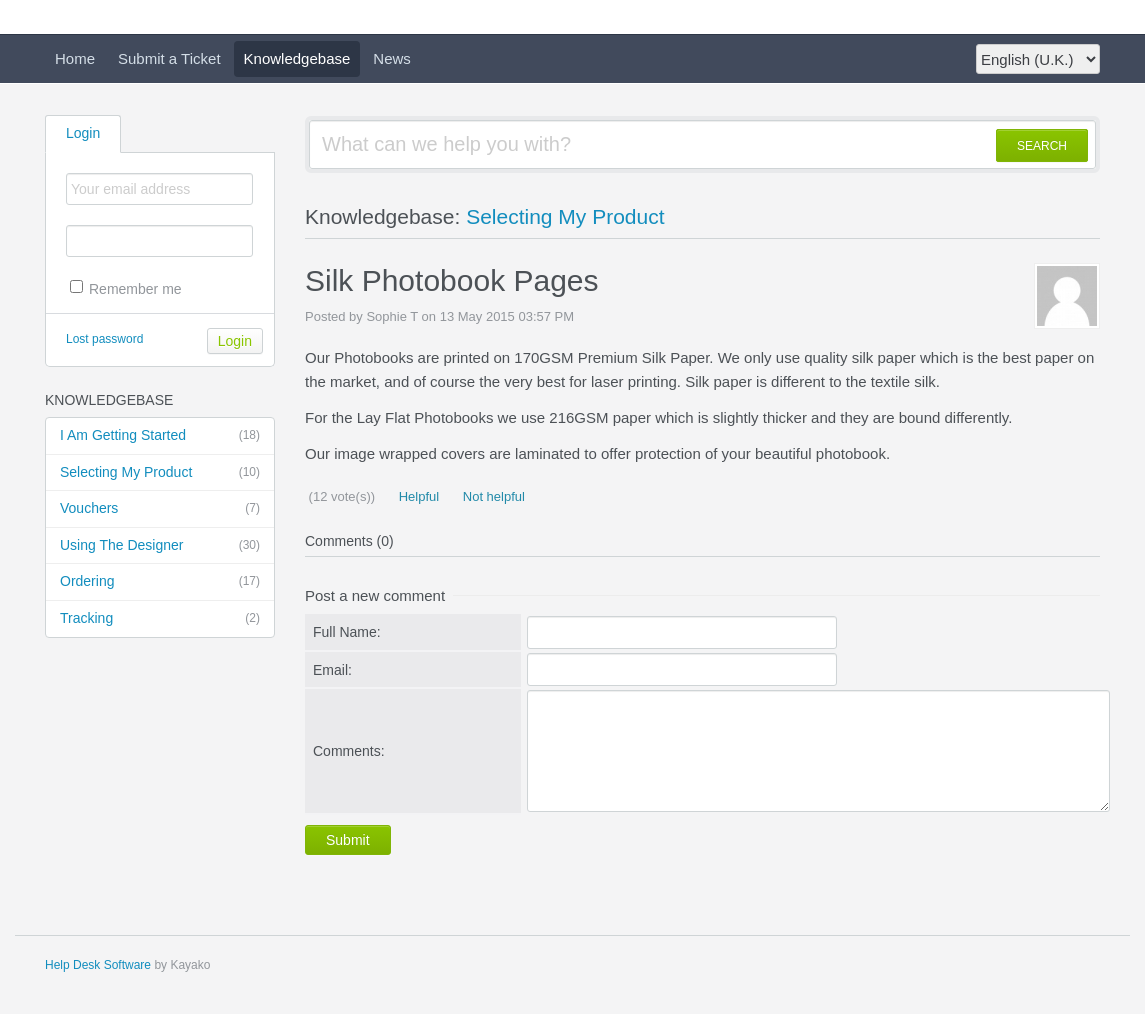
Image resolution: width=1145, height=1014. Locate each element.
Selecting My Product (160, 473)
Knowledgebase (297, 58)
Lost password (104, 339)
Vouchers (160, 509)
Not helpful (492, 496)
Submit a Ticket (169, 58)
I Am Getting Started (160, 436)
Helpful (417, 496)
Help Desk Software (98, 965)
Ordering (160, 582)
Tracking (160, 619)
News (392, 58)
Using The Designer (160, 546)
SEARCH (1042, 146)
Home (75, 58)
